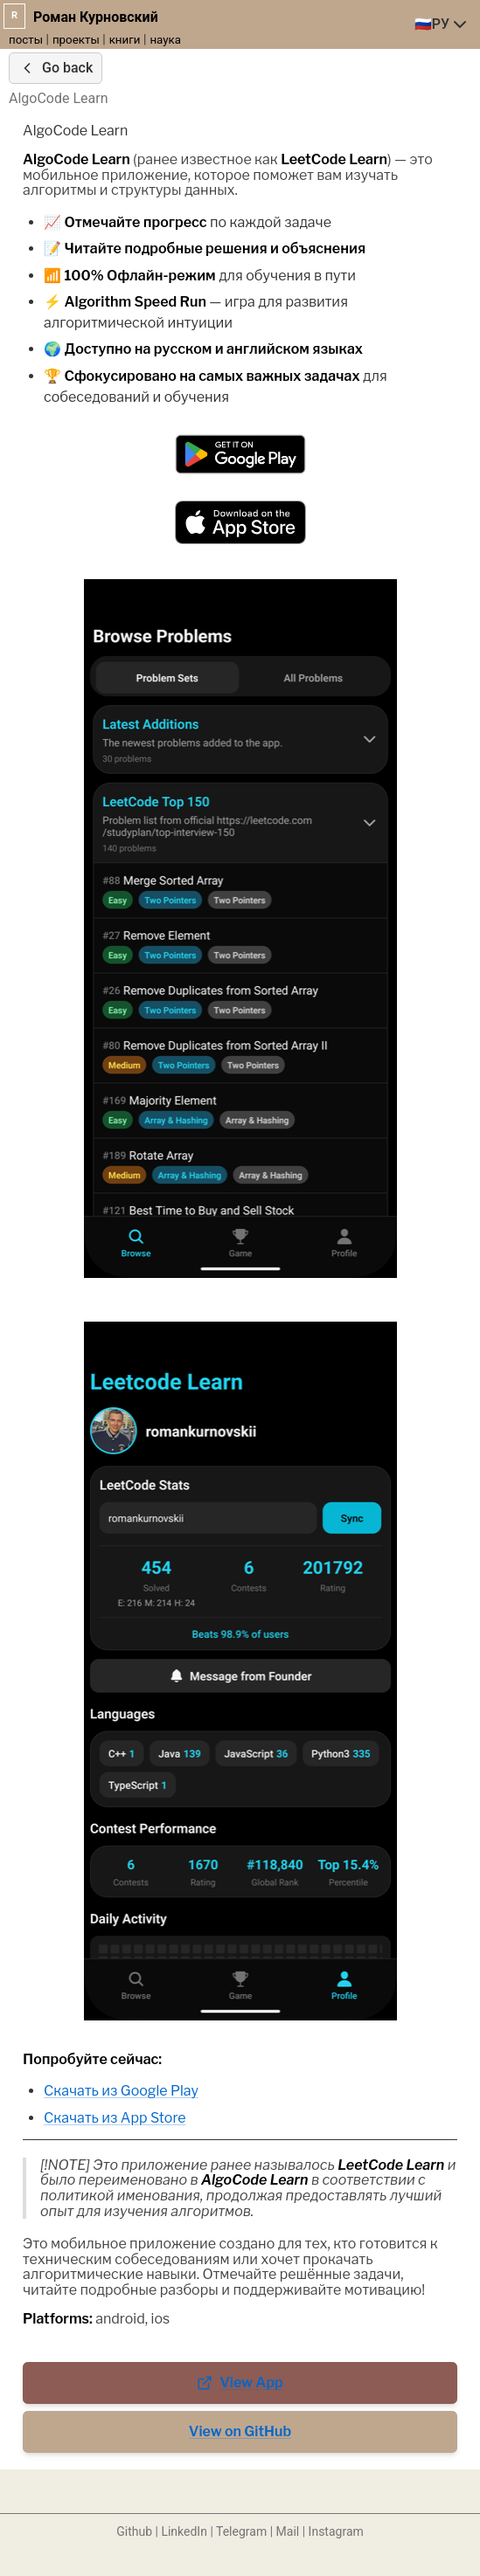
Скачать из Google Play (121, 2090)
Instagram (336, 2531)
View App (240, 2382)
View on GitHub (240, 2431)
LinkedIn (184, 2531)
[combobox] (442, 24)
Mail (288, 2531)
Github (134, 2531)
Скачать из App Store (115, 2118)
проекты (76, 39)
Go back (55, 68)
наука (165, 39)
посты (26, 39)
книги (125, 39)
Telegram (241, 2531)
